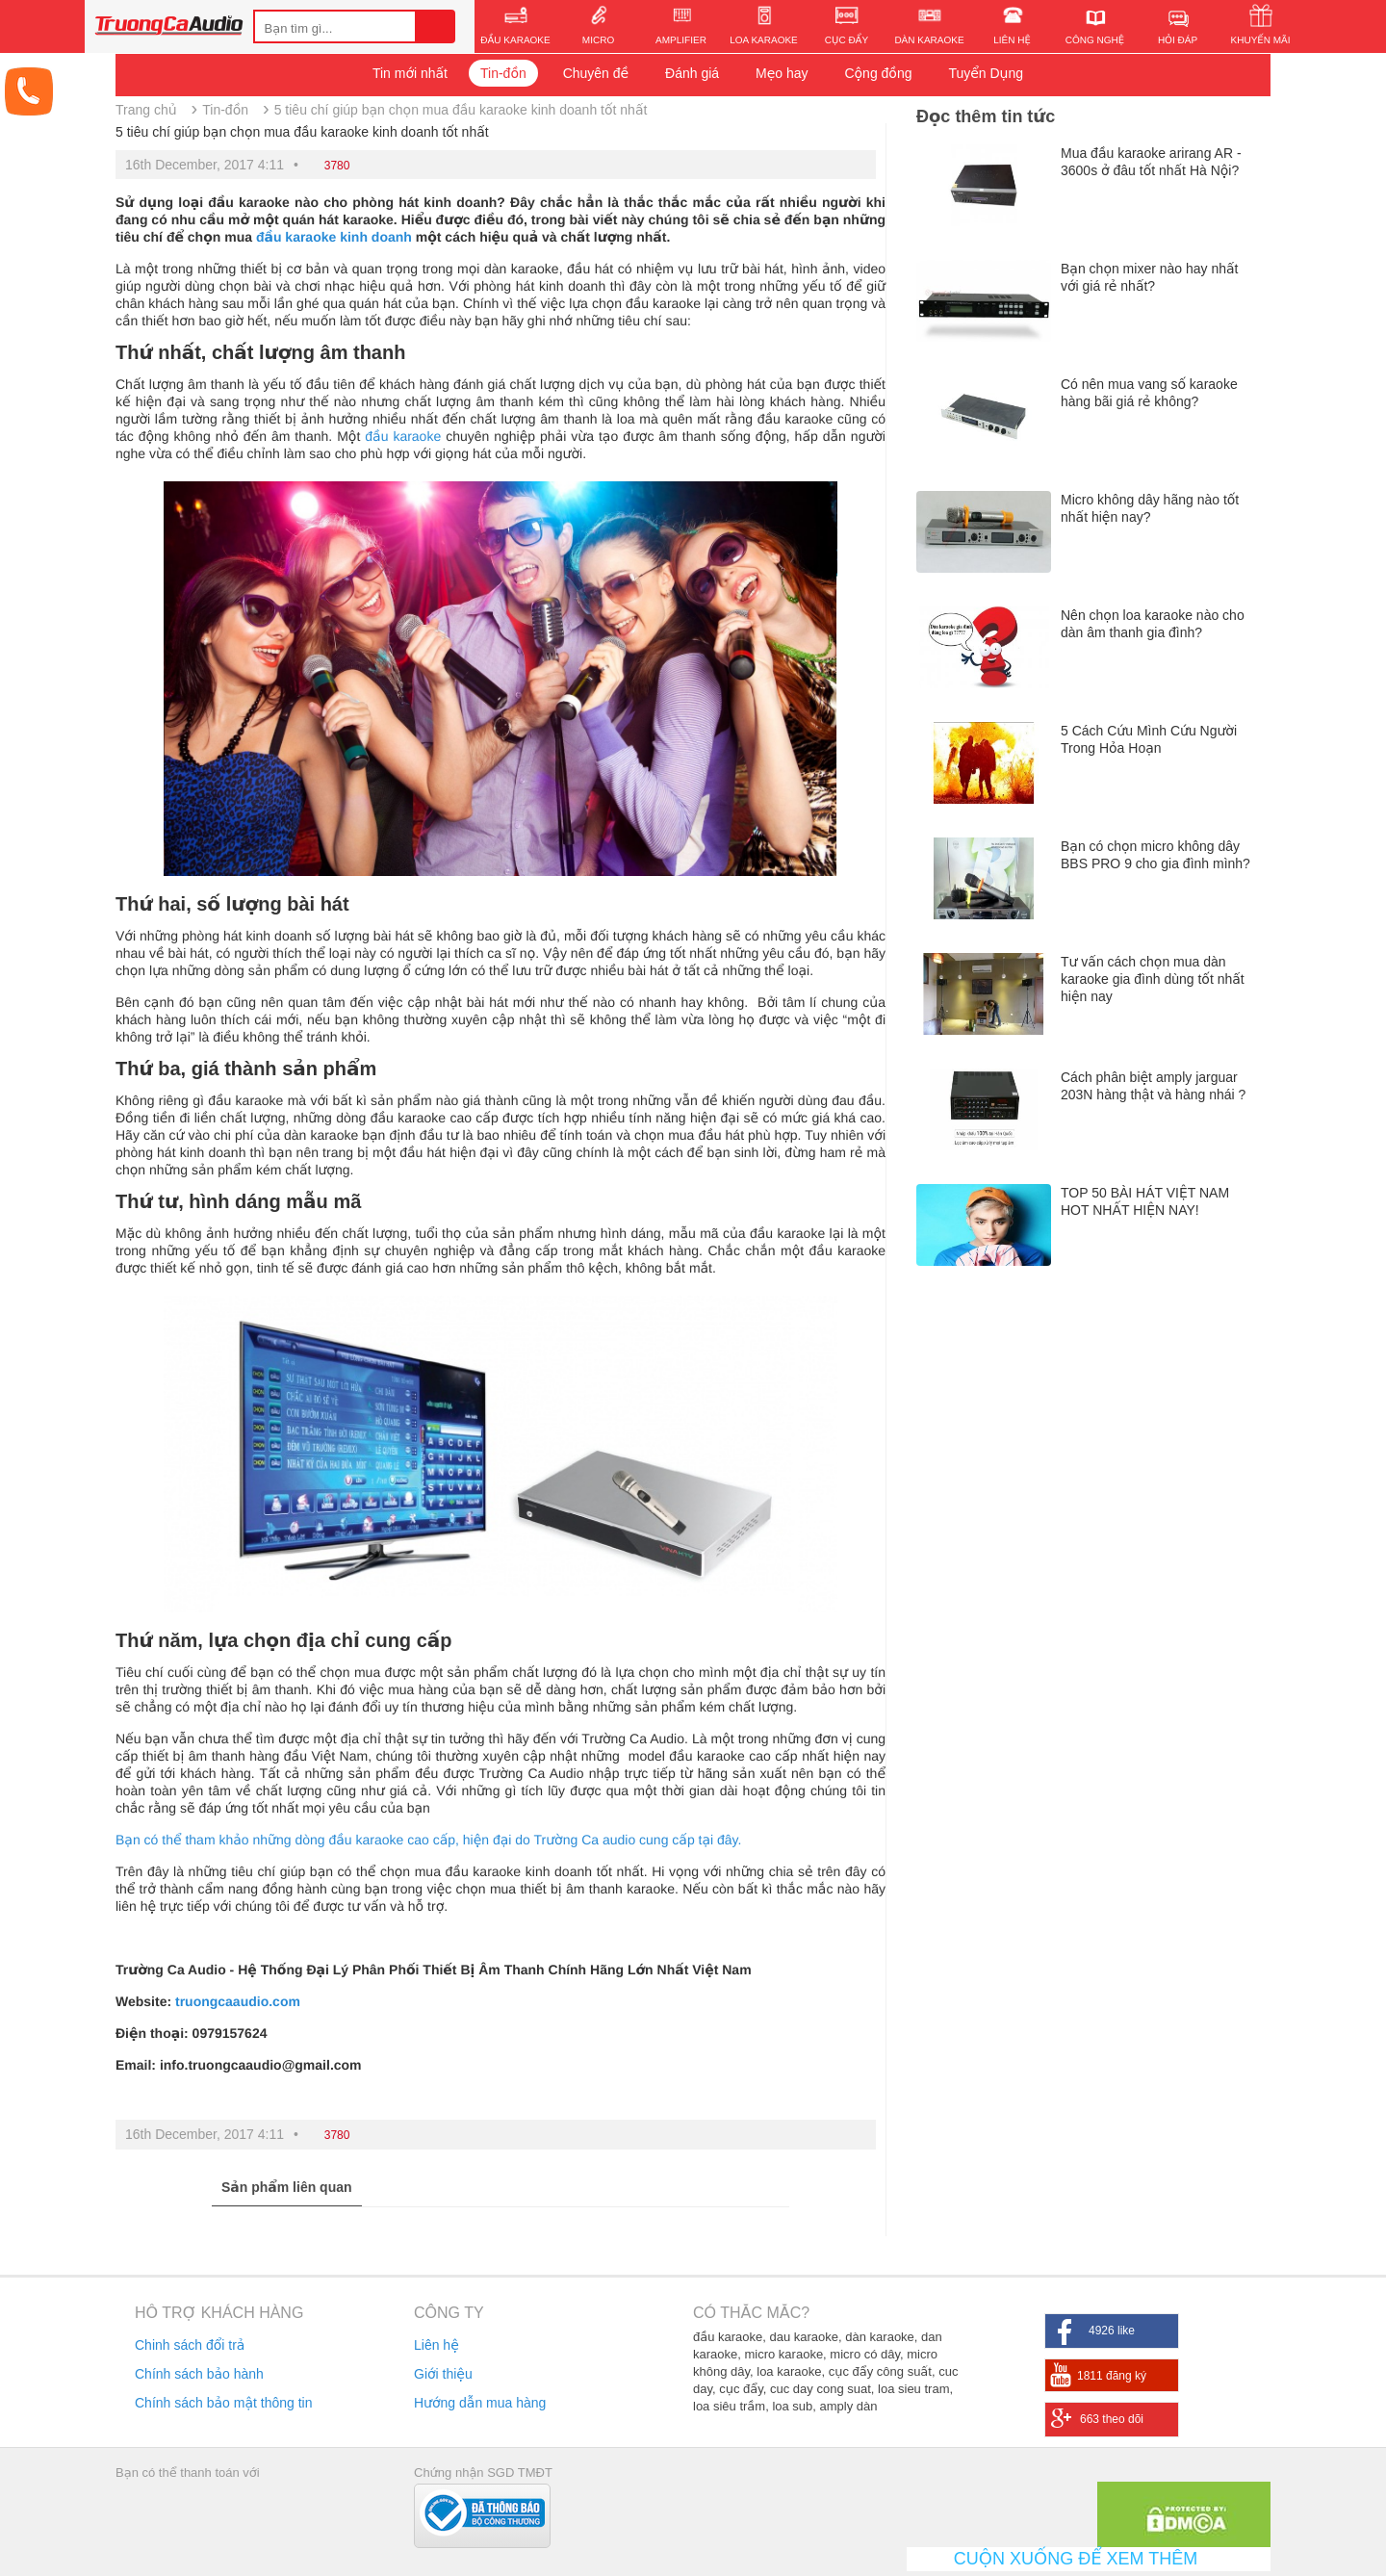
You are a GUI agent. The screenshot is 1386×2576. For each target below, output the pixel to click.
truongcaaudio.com (237, 2001)
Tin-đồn (503, 73)
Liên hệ (436, 2345)
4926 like (1112, 2330)
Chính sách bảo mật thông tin (223, 2402)
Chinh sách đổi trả (189, 2345)
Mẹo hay (782, 73)
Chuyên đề (596, 73)
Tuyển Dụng (985, 73)
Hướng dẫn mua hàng (480, 2402)
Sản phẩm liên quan (286, 2187)
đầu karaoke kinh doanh (334, 237)
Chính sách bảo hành (199, 2374)
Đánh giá (692, 73)
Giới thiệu (443, 2374)
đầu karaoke (403, 436)
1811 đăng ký (1111, 2376)
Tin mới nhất (410, 73)
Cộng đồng (877, 73)
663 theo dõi (1111, 2419)
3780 (337, 165)
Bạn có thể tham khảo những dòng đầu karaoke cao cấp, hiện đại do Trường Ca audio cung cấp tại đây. (428, 1839)
